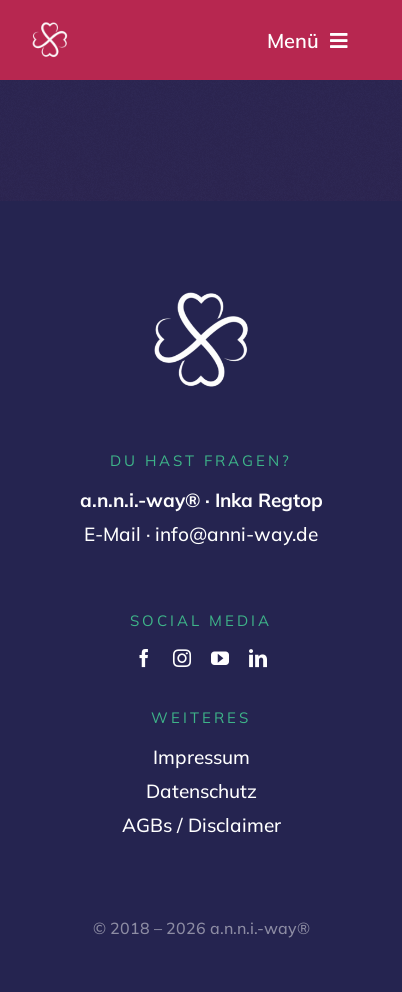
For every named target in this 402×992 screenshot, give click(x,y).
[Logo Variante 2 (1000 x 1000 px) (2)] (50, 29)
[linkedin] (258, 658)
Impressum (201, 757)
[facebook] (144, 658)
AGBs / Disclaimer (201, 825)
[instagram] (182, 658)
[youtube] (220, 658)
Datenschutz (201, 791)
